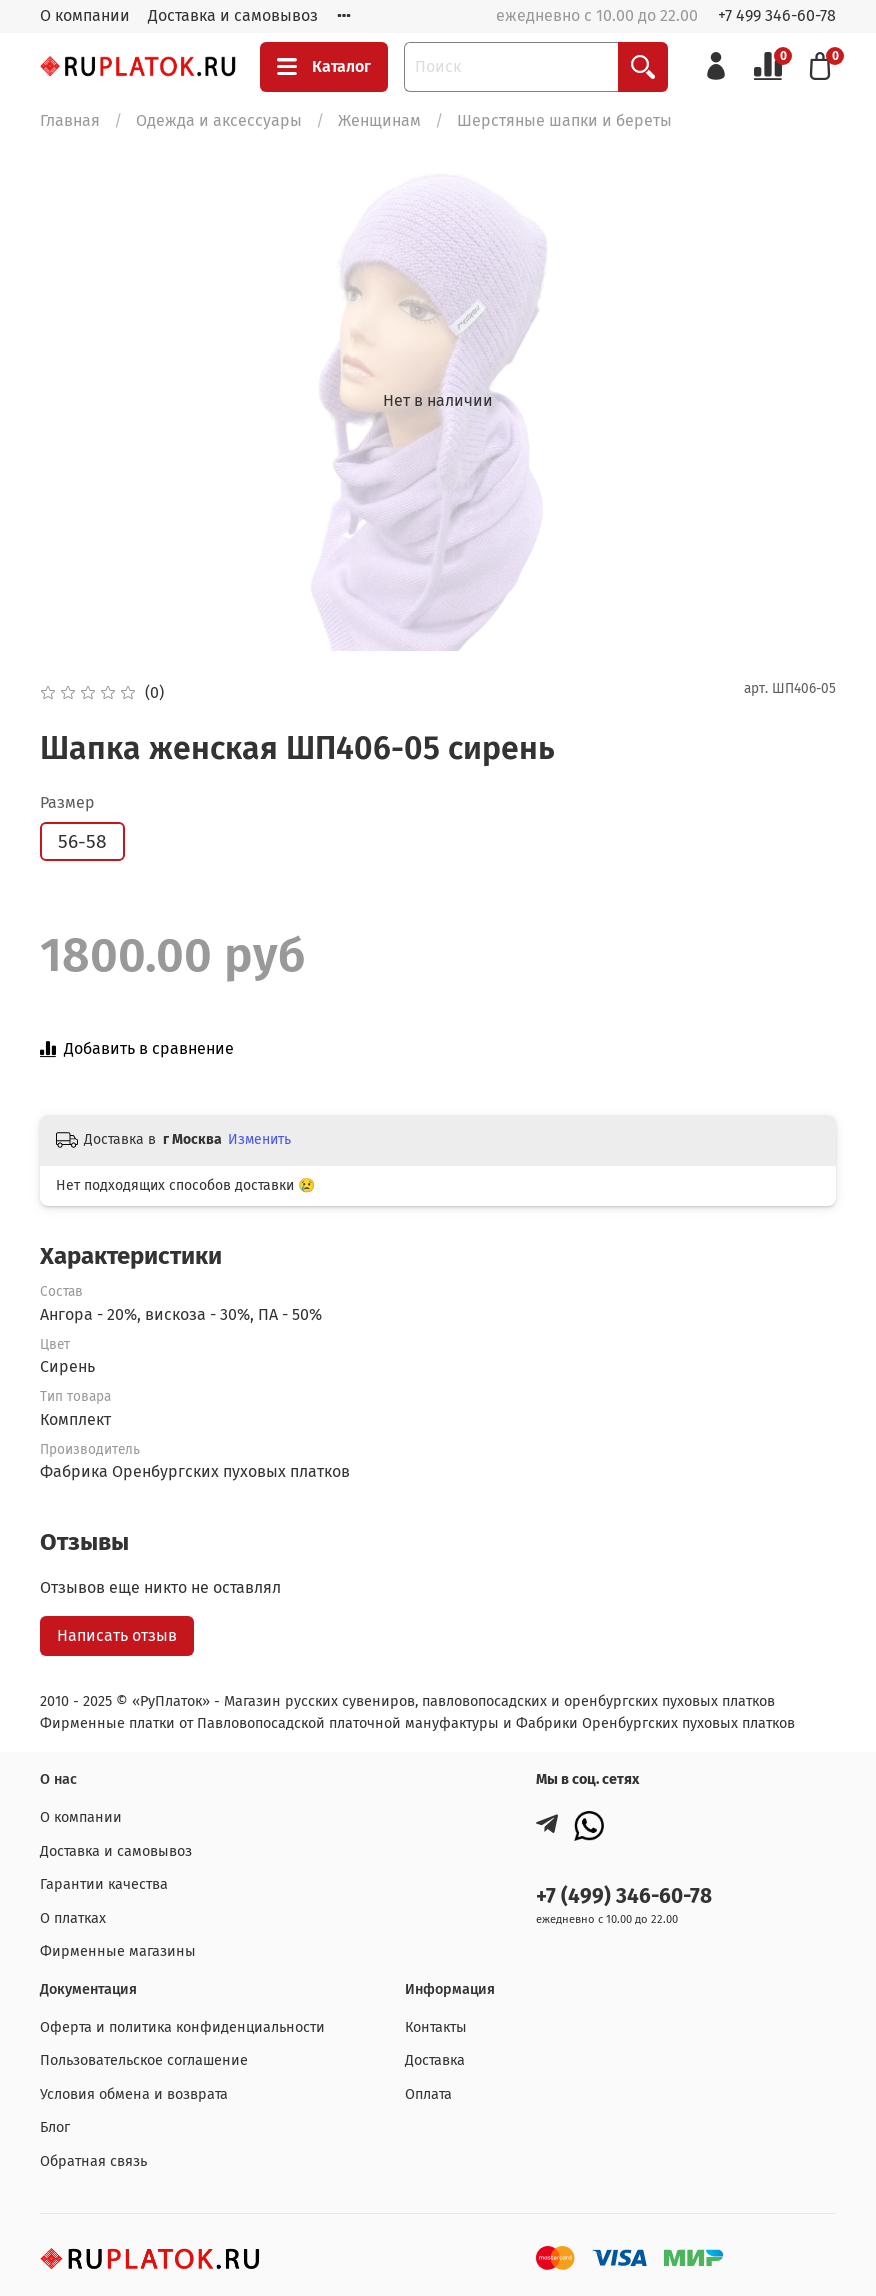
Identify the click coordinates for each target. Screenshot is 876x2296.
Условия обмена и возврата (134, 2094)
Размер (67, 802)
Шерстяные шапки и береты (564, 120)
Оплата (428, 2094)
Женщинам (379, 120)
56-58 (82, 841)
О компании (85, 15)
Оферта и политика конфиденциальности (182, 2027)
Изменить (259, 1139)
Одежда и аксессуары (219, 120)
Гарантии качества (104, 1884)
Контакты (436, 2027)
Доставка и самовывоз (233, 15)
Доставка (435, 2060)
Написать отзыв (117, 1635)
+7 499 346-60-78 (777, 15)
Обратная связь (93, 2161)
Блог (55, 2127)
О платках (73, 1918)
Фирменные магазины (118, 1951)
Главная (70, 120)
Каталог (324, 67)
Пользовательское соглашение (144, 2060)
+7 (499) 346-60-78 (624, 1896)
